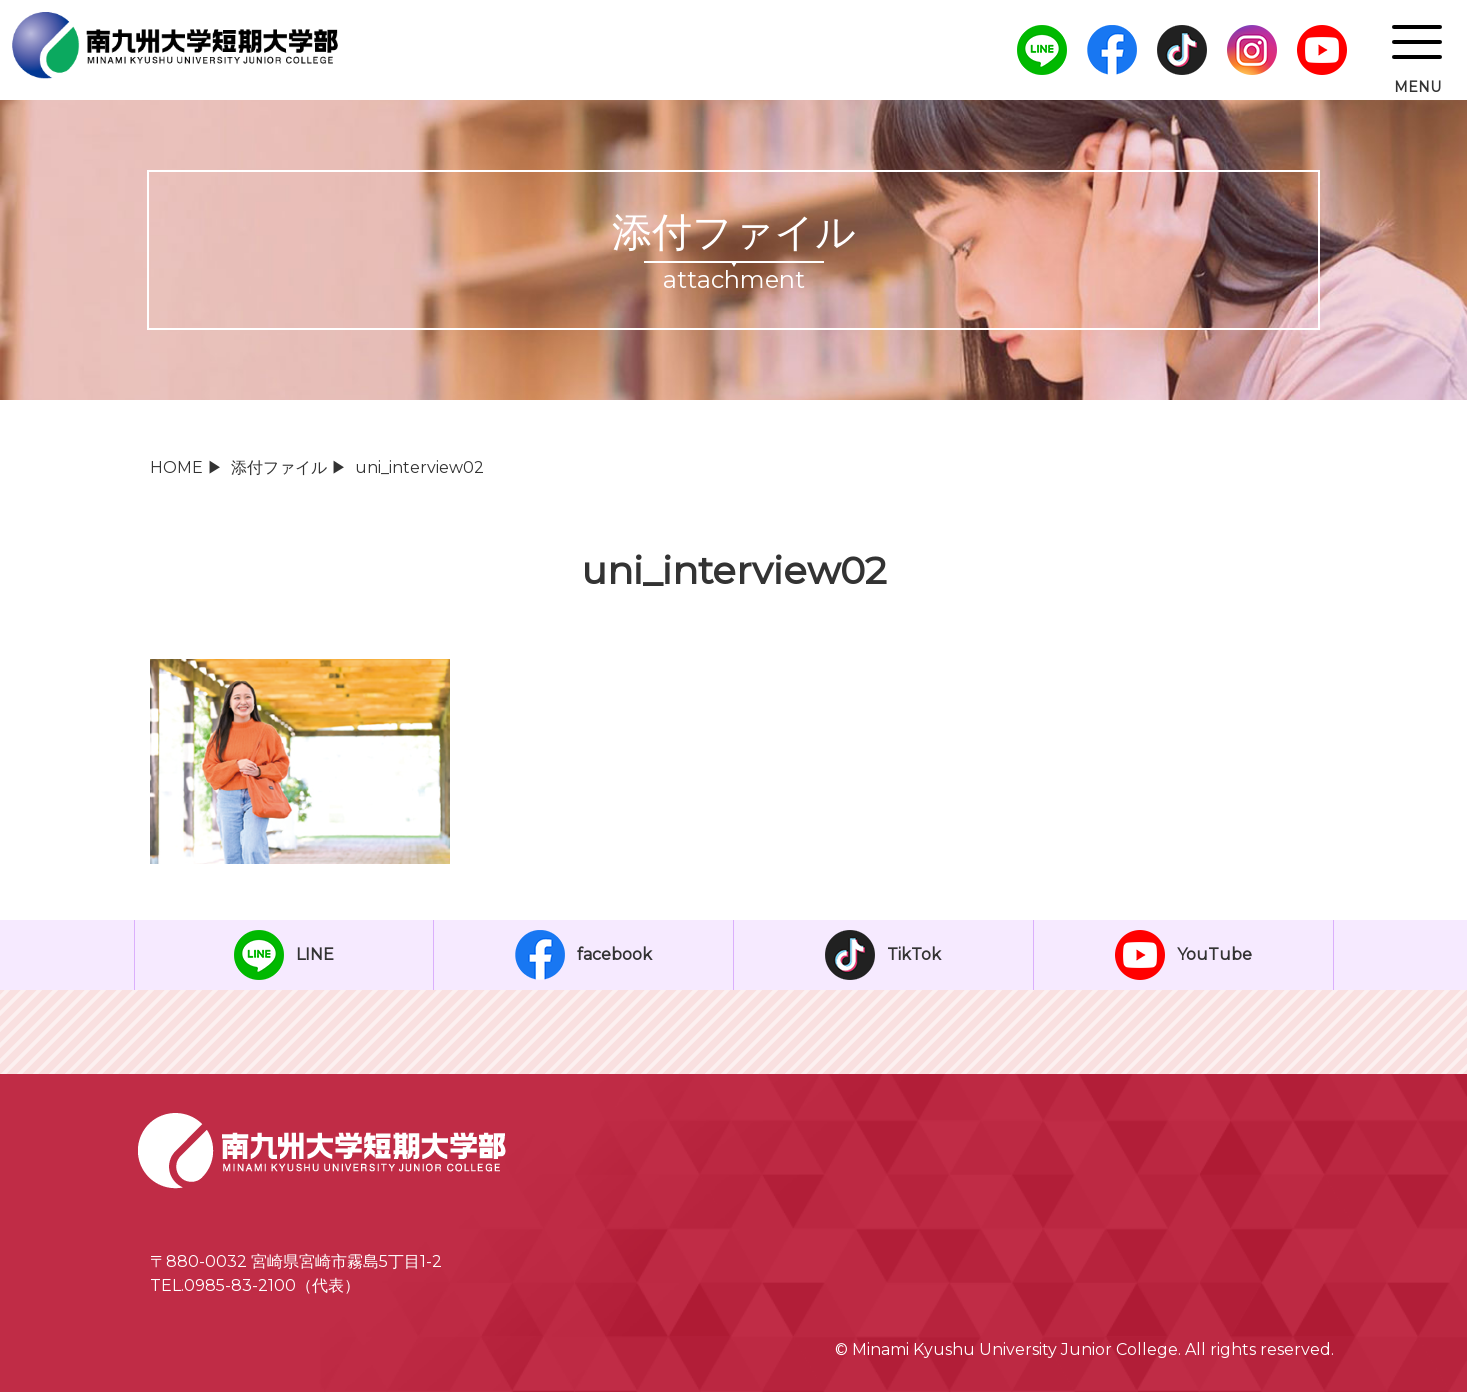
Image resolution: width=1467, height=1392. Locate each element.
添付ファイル (279, 467)
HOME (176, 467)
